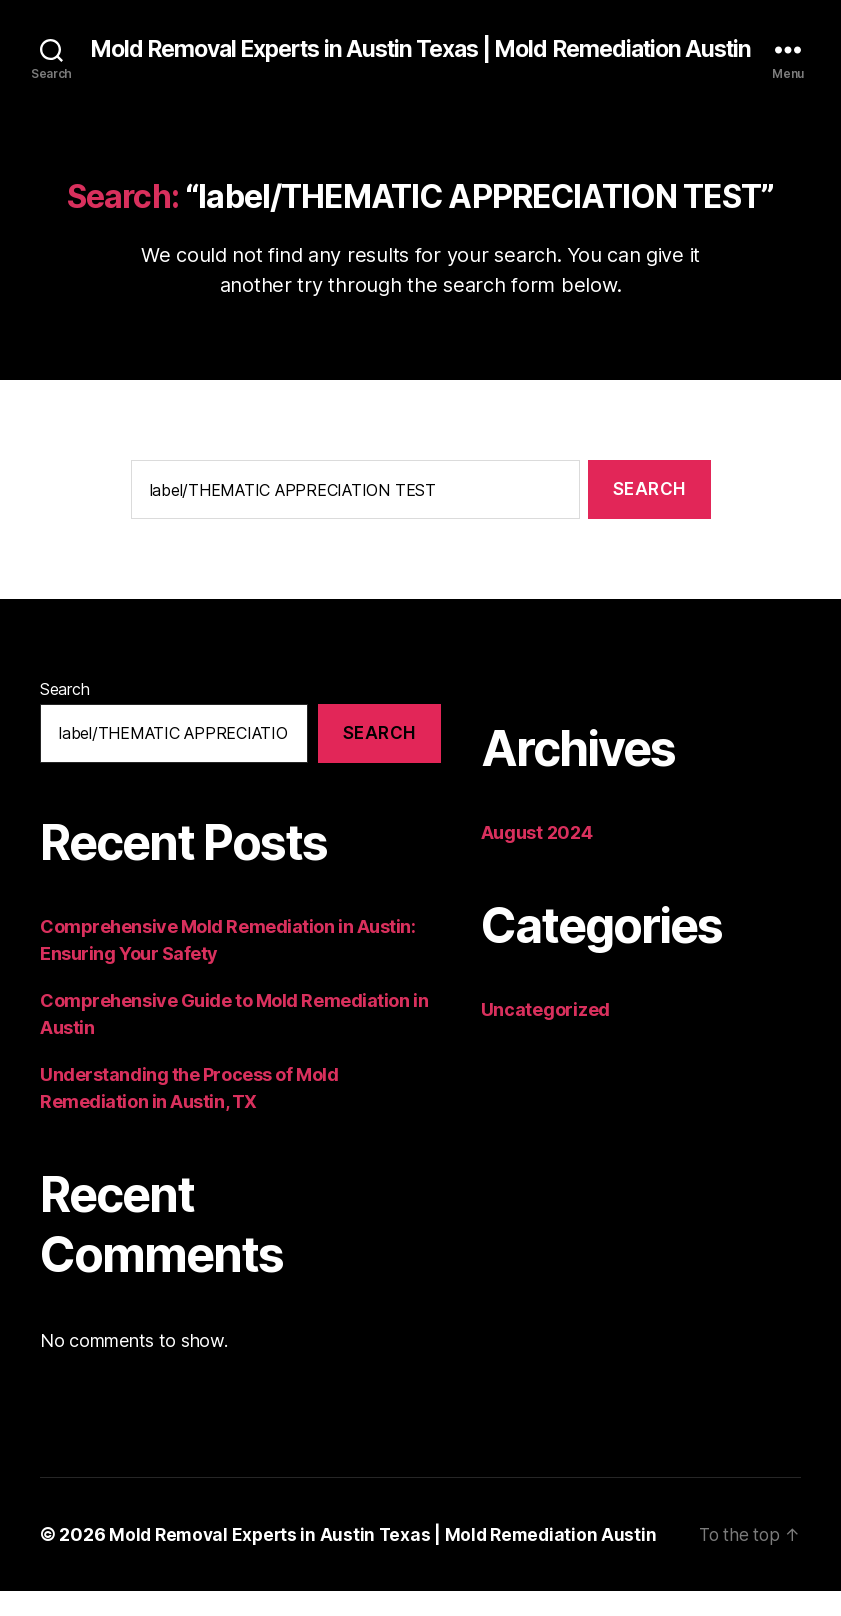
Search (64, 714)
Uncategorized (546, 1034)
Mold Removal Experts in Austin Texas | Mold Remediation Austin (420, 62)
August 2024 (537, 857)
